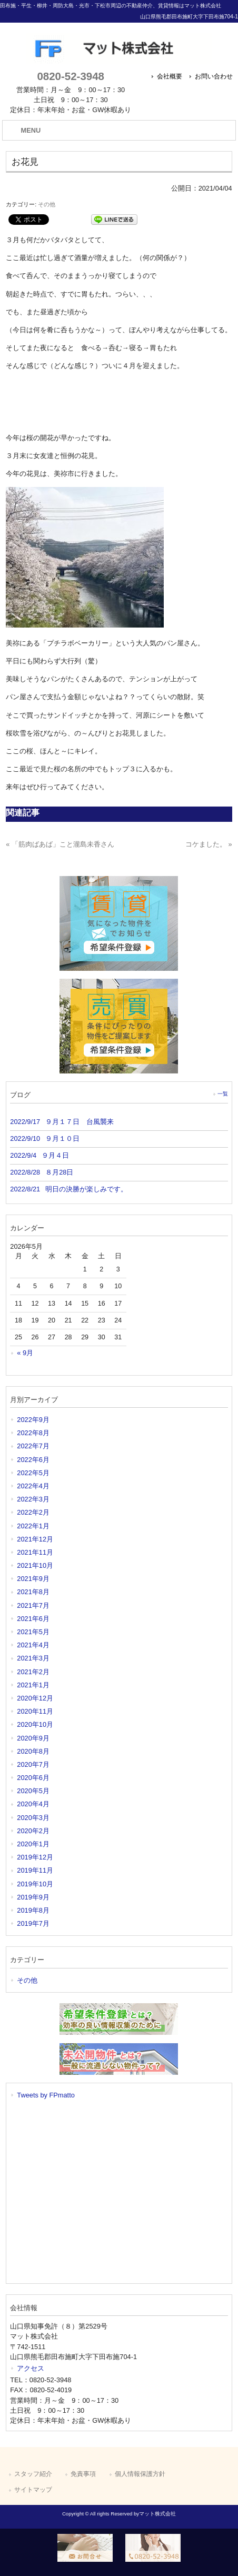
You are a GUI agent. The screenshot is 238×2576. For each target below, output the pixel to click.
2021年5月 (33, 1632)
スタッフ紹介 (33, 2474)
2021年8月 (33, 1592)
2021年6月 (33, 1619)
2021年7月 (33, 1605)
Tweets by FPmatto (46, 2095)
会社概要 (169, 76)
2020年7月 (33, 1764)
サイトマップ (33, 2489)
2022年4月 (33, 1486)
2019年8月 (33, 1910)
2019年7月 (33, 1923)
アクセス (30, 2368)
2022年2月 (33, 1512)
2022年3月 (33, 1499)
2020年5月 (33, 1791)
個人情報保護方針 (140, 2474)
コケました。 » (208, 844)
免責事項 (83, 2474)
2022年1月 (33, 1526)
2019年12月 (35, 1857)
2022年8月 (33, 1433)
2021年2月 (33, 1672)
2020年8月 (33, 1751)
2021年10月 (35, 1565)
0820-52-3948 (70, 76)
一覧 (222, 1094)
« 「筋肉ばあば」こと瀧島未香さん (60, 844)
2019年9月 (33, 1897)
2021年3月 (33, 1658)
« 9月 (25, 1353)
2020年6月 (33, 1778)
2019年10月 (35, 1884)
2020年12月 (35, 1698)
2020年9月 (33, 1738)
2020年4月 (33, 1804)
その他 (46, 204)
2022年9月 (33, 1420)
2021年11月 (35, 1552)
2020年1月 (33, 1844)
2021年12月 (35, 1539)
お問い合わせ (214, 76)
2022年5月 (33, 1473)
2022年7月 (33, 1446)
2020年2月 (33, 1831)
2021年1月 (33, 1685)
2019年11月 (35, 1870)
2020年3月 (33, 1818)
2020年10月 (35, 1724)
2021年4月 (33, 1645)
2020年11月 (35, 1711)
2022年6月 (33, 1460)
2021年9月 (33, 1579)
